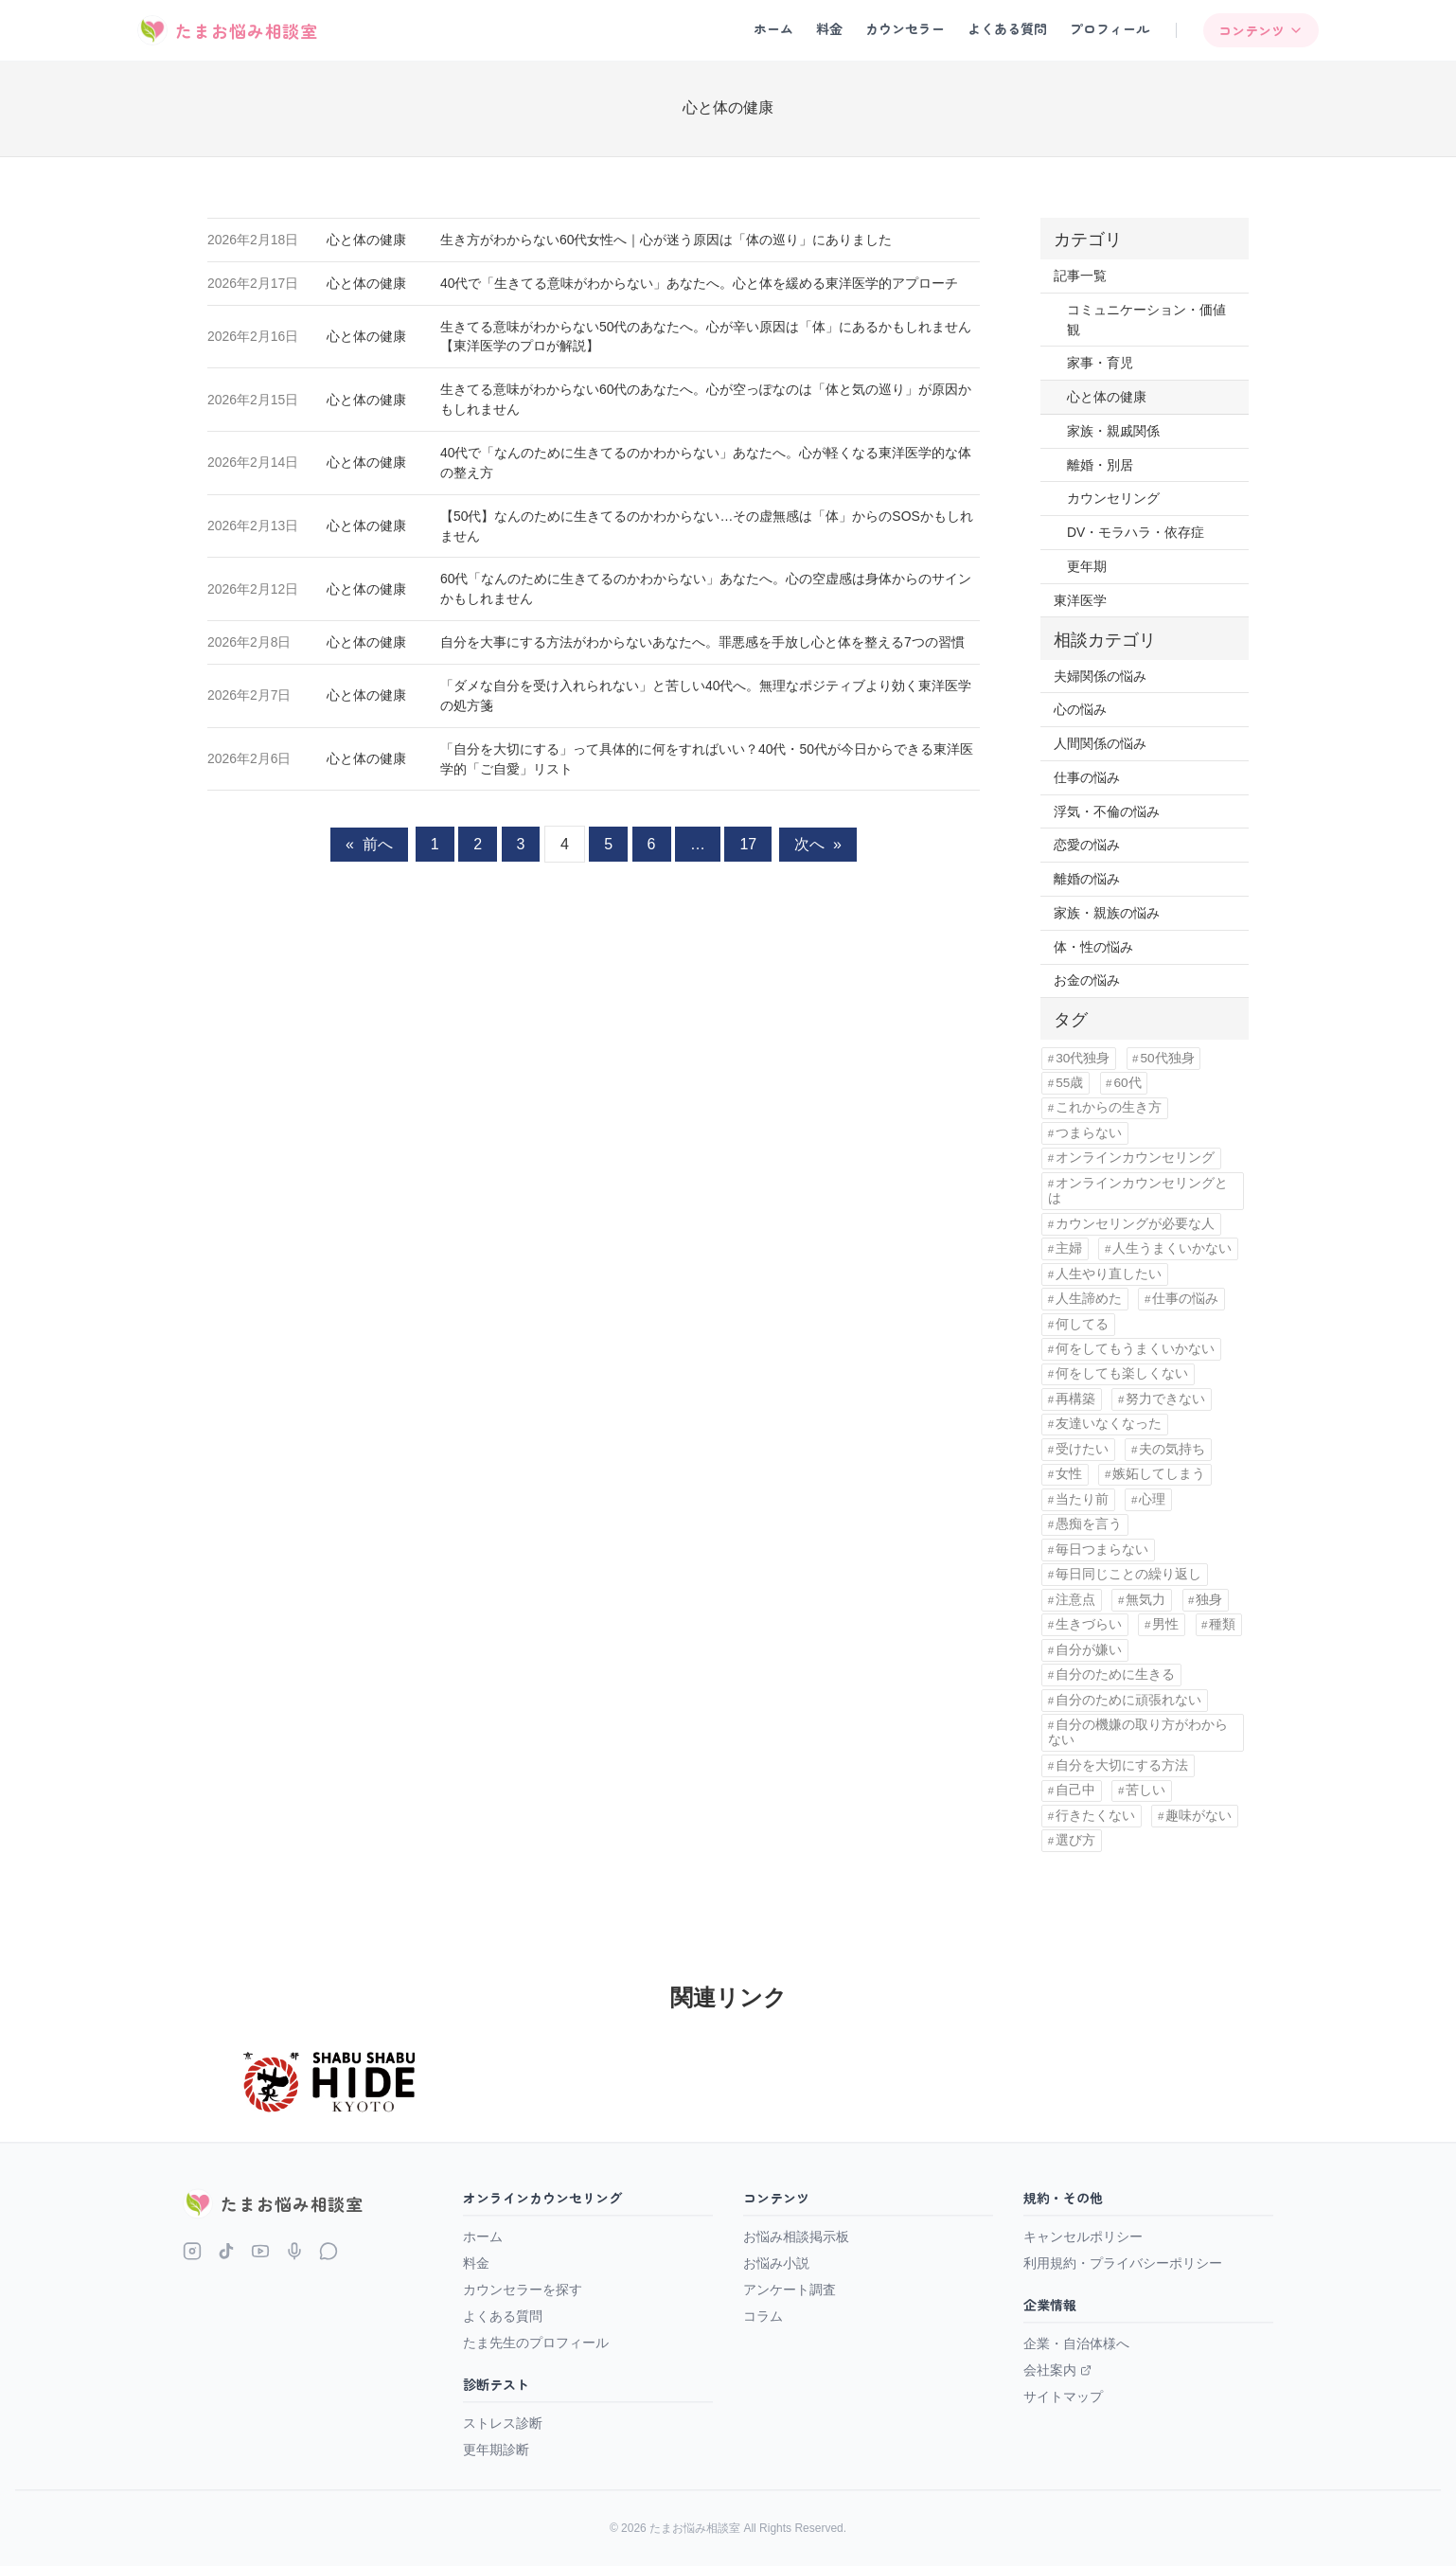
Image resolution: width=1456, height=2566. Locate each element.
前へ (369, 844)
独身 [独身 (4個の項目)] (1209, 1600)
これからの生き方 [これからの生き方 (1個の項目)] (1109, 1107)
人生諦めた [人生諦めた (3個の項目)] (1089, 1299)
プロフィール (1109, 28)
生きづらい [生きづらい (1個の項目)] (1089, 1624)
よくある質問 (1007, 28)
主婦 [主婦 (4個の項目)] (1069, 1248)
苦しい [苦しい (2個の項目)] (1145, 1790)
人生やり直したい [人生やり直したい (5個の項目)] (1109, 1274)
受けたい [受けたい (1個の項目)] (1082, 1449)
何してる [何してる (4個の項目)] (1082, 1324)
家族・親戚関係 (1113, 430)
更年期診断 (496, 2449)
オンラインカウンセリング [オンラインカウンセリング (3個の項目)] (1135, 1157)
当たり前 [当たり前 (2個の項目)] (1082, 1499)
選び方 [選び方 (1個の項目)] (1075, 1840)
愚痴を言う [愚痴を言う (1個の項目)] (1089, 1524)
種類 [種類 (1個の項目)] (1222, 1624)
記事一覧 (1080, 275)
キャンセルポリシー (1083, 2236)
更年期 (1087, 566)
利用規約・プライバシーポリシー (1122, 2263)
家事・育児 (1100, 362)
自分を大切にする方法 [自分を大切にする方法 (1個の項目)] (1122, 1765)
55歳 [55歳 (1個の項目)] (1069, 1083)
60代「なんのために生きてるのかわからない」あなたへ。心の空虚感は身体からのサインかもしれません (705, 588)
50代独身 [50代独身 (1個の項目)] (1167, 1058)
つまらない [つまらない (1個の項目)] (1089, 1133)
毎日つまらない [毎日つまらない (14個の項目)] (1102, 1549)
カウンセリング (1113, 498)
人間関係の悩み (1100, 743)
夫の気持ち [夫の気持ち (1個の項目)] (1172, 1449)
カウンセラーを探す (522, 2289)
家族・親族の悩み (1107, 912)
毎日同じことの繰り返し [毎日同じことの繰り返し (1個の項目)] (1128, 1574)
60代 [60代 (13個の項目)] (1127, 1083)
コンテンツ (1261, 30)
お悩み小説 (776, 2263)
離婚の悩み (1087, 878)
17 (747, 844)
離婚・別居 (1100, 464)
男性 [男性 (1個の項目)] (1165, 1624)
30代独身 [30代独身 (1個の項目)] (1083, 1058)
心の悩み (1080, 709)
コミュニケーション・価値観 (1146, 319)
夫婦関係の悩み (1100, 676)
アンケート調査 (789, 2289)
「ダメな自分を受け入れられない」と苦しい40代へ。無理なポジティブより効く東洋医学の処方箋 (705, 695)
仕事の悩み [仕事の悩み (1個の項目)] (1185, 1299)
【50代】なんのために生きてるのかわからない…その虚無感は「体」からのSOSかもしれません (706, 525)
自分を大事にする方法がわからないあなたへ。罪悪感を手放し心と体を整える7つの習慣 (702, 642)
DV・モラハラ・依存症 (1135, 532)
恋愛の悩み (1087, 844)
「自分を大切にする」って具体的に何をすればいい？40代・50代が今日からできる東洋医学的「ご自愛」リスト (706, 758)
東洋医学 (1080, 600)
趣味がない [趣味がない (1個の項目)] (1198, 1816)
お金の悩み (1087, 980)
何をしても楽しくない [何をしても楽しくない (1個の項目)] (1122, 1373)
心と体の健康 (366, 239)
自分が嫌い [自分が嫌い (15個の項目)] (1089, 1650)
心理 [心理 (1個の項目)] (1152, 1499)
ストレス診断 (502, 2423)
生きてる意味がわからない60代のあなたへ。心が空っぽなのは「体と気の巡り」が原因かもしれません (705, 399)
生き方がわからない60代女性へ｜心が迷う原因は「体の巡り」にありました (666, 239)
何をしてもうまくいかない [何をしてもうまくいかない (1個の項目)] (1135, 1349)
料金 (829, 28)
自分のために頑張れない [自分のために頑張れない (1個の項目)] (1128, 1700)
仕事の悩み (1087, 777)
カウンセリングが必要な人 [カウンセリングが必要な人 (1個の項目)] (1135, 1224)
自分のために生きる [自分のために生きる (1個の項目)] (1115, 1674)
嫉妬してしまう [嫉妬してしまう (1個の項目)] (1158, 1474)
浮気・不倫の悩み (1107, 811)
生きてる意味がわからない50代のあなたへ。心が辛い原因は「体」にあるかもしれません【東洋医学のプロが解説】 (705, 336)
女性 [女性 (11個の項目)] (1069, 1474)
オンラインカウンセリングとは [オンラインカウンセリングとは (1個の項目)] (1138, 1190)
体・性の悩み (1093, 946)
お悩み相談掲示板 (796, 2236)
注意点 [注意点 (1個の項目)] (1075, 1600)
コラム (763, 2316)
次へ (818, 844)
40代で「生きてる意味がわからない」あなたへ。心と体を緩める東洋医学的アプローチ (699, 283)
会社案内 (1057, 2370)
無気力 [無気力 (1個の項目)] (1145, 1600)
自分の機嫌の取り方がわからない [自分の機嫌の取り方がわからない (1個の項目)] (1138, 1732)
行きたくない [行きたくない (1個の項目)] (1095, 1816)
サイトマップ (1063, 2396)
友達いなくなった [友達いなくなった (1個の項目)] (1109, 1424)
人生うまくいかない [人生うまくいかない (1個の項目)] (1172, 1248)
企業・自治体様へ (1076, 2343)
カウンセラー (905, 28)
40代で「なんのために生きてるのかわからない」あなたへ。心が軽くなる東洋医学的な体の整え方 (705, 462)
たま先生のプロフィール (536, 2342)
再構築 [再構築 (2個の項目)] (1075, 1399)
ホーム (773, 28)
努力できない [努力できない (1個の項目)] (1165, 1399)
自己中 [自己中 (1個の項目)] (1075, 1790)
